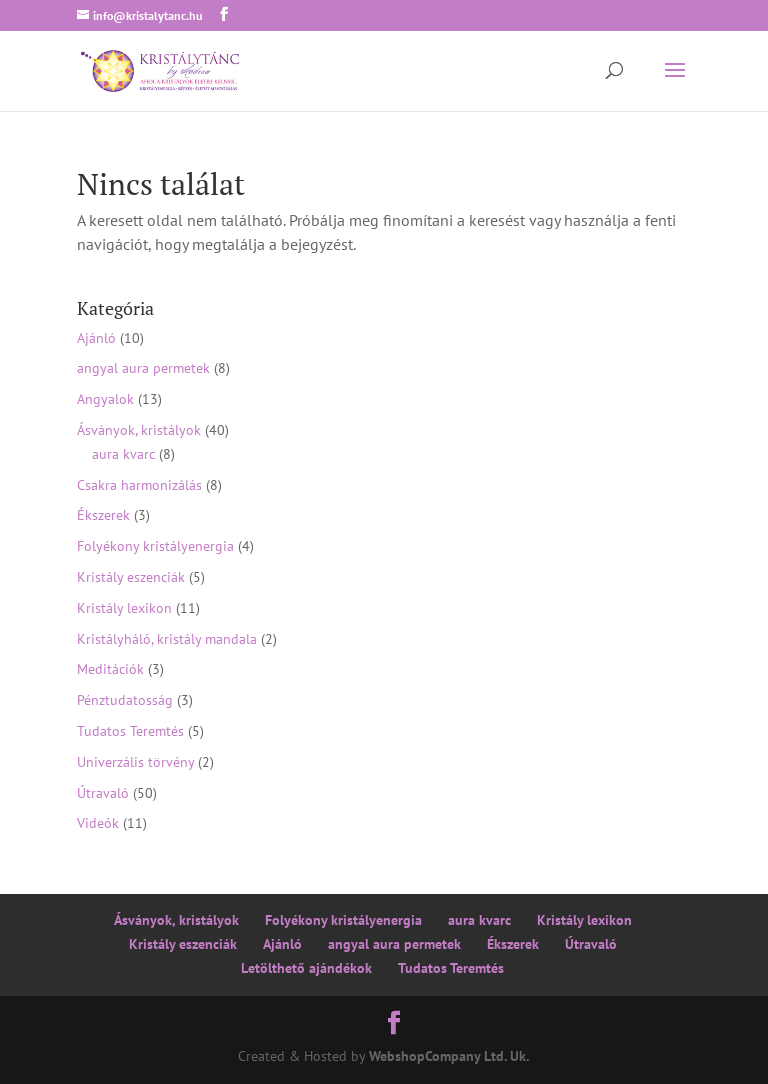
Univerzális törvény (135, 762)
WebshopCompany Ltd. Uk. (449, 1056)
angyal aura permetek (143, 368)
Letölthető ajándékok (306, 968)
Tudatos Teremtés (130, 731)
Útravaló (103, 793)
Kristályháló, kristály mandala (167, 639)
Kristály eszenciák (131, 577)
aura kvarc (123, 454)
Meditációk (110, 669)
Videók (98, 823)
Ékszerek (103, 515)
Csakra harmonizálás (139, 485)
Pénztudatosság (125, 700)
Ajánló (96, 338)
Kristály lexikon (124, 608)
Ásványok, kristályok (139, 430)
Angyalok (105, 399)
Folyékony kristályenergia (155, 546)
